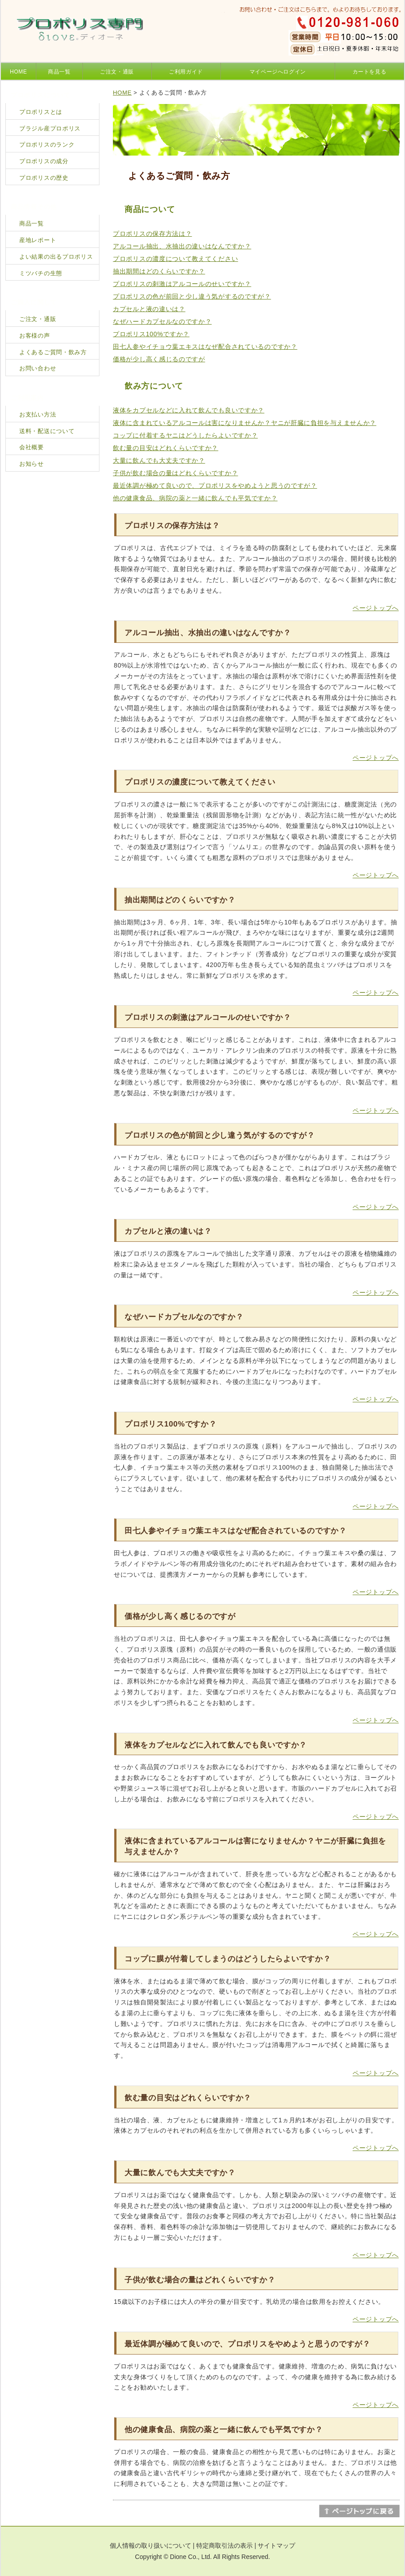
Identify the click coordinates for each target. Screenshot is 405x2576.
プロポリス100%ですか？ (151, 334)
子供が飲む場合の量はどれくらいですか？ (175, 473)
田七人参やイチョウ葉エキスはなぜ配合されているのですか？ (205, 346)
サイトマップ (276, 2545)
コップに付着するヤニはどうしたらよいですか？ (185, 435)
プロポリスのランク (46, 144)
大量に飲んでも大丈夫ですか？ (159, 460)
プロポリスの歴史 (44, 177)
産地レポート (37, 240)
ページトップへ (376, 607)
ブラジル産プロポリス (50, 128)
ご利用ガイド (186, 72)
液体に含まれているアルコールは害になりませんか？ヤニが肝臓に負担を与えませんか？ (244, 422)
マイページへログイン (278, 72)
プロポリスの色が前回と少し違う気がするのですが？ (192, 296)
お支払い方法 (37, 414)
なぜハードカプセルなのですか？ (162, 321)
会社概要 (31, 447)
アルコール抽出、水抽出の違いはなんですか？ (182, 246)
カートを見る (370, 72)
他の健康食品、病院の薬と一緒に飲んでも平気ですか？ (195, 498)
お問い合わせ (37, 368)
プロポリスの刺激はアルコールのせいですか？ (182, 283)
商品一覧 (59, 72)
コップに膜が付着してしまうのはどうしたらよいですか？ (228, 1959)
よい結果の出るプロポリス (56, 256)
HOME (18, 72)
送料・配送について (46, 431)
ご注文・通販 (117, 72)
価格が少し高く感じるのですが (159, 359)
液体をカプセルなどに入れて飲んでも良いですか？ (188, 410)
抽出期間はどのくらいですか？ (159, 271)
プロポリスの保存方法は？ (152, 233)
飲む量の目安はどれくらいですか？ (165, 447)
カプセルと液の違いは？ (149, 308)
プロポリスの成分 (44, 161)
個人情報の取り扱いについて (150, 2545)
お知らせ (31, 463)
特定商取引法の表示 (224, 2545)
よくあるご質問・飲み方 (53, 352)
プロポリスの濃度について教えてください (175, 258)
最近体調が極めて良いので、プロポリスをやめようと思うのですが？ (215, 485)
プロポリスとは (40, 111)
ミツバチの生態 (40, 273)
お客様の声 (34, 335)
